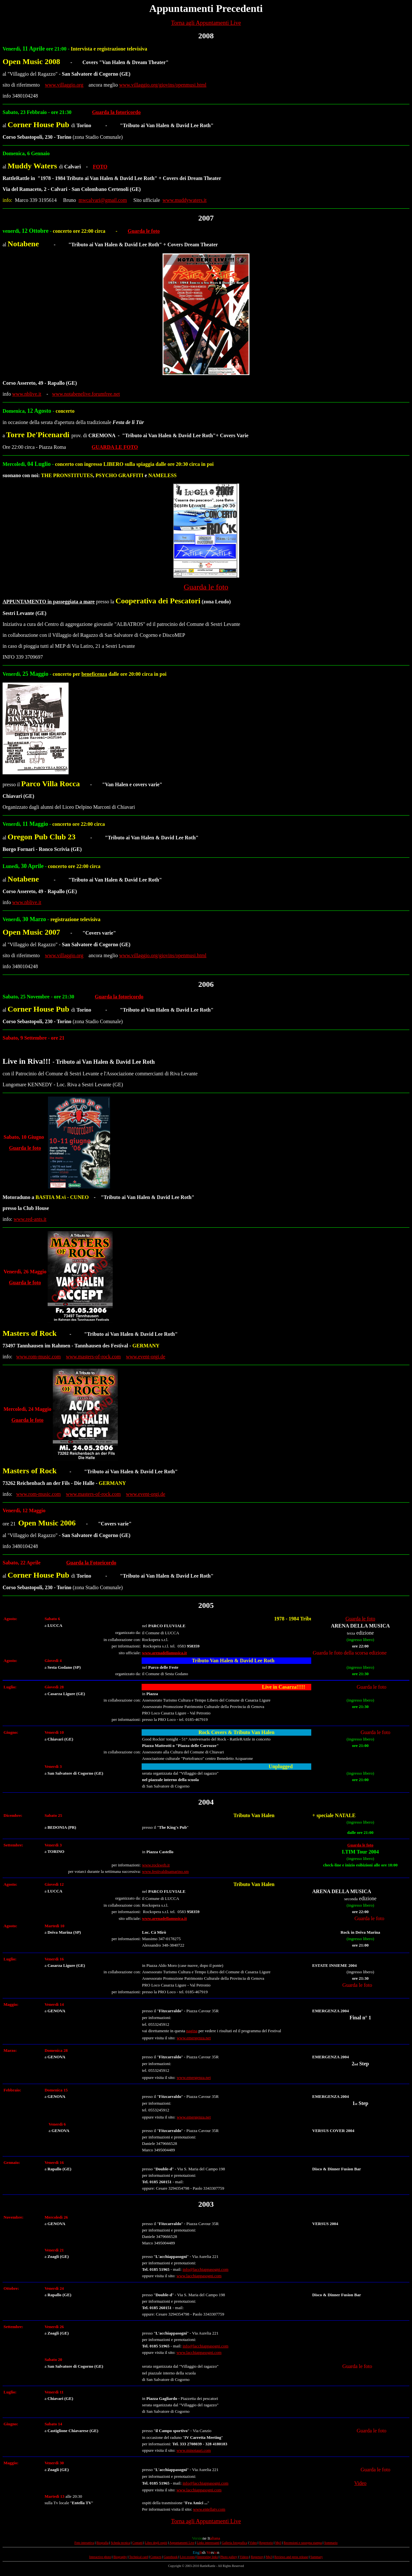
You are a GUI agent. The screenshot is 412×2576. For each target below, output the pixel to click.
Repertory (257, 2557)
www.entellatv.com (209, 2509)
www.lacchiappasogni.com (198, 2275)
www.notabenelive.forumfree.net (86, 394)
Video (360, 2483)
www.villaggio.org (64, 85)
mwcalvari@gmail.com (103, 200)
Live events (187, 2557)
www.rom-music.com (38, 1356)
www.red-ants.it (30, 1219)
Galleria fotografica (234, 2542)
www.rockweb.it (156, 1865)
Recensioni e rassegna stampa (303, 2542)
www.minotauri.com (193, 2450)
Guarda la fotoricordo (116, 112)
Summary (316, 2557)
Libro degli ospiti (156, 2542)
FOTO (100, 166)
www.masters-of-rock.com (93, 1356)
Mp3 (278, 2542)
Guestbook (171, 2557)
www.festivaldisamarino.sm (165, 1871)
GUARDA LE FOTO (115, 447)
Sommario (331, 2542)
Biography (120, 2557)
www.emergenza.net (194, 2037)
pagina (192, 2030)
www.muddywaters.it (185, 200)
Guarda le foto (144, 231)
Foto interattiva (84, 2542)
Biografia (103, 2542)
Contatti (137, 2542)
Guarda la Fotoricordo (91, 1562)
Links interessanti (208, 2542)
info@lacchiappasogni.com (205, 2269)
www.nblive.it (27, 394)
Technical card (138, 2557)
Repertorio (266, 2542)
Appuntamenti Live (181, 2542)
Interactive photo (100, 2557)
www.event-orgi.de (145, 1356)
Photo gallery (229, 2557)
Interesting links (207, 2557)
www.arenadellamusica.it (164, 1652)
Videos (244, 2557)
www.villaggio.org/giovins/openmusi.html (162, 85)
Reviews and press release (291, 2557)
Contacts (156, 2557)
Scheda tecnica (120, 2542)
